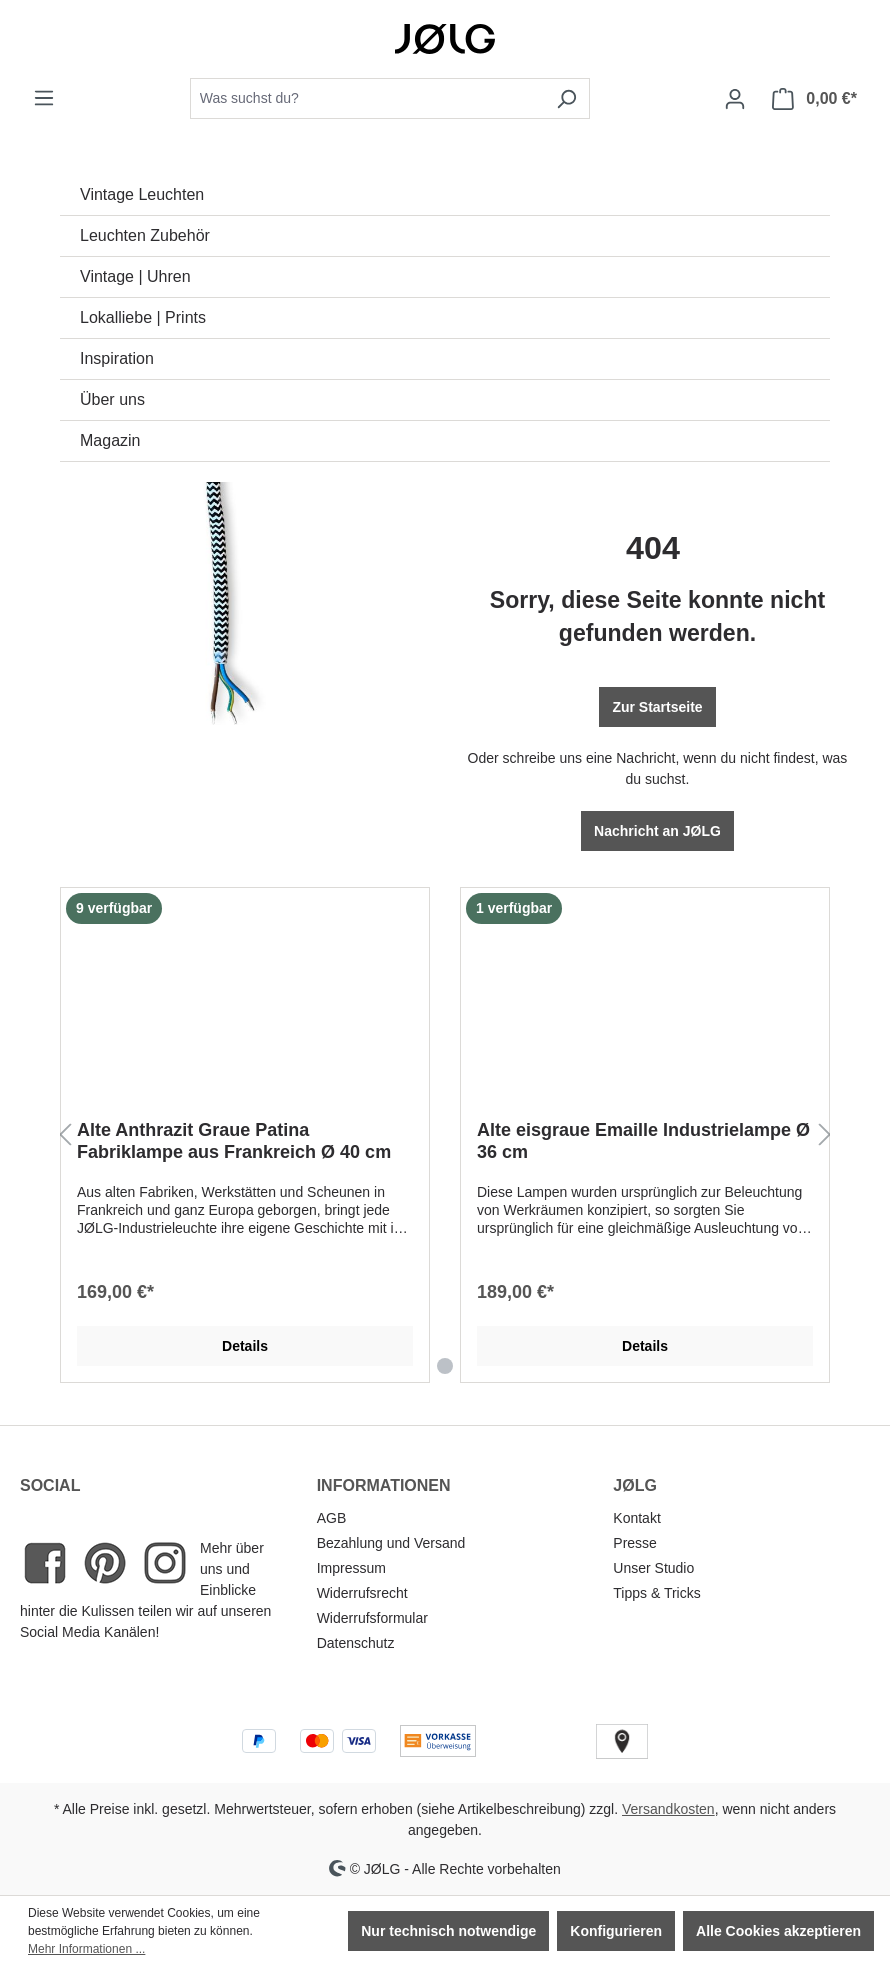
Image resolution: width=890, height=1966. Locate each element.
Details (245, 1346)
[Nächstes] (825, 1135)
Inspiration (117, 358)
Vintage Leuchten (142, 194)
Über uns (112, 399)
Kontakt (636, 1518)
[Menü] (44, 98)
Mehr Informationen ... (86, 1949)
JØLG (635, 1485)
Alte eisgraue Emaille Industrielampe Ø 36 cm (643, 1141)
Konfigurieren (616, 1931)
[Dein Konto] (735, 99)
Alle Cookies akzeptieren (778, 1931)
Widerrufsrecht (362, 1593)
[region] (445, 1135)
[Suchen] (566, 98)
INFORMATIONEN (384, 1485)
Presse (635, 1543)
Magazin (110, 440)
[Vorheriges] (65, 1135)
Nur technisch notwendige (448, 1931)
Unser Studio (653, 1568)
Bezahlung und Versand (391, 1543)
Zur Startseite (657, 707)
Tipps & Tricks (656, 1593)
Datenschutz (356, 1643)
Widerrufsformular (372, 1618)
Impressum (351, 1568)
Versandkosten (668, 1809)
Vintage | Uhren (135, 276)
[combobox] (367, 98)
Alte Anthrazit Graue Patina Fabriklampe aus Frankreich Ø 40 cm (234, 1141)
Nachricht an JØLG (657, 831)
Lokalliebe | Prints (143, 317)
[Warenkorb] (814, 99)
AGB (332, 1518)
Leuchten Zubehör (145, 235)
